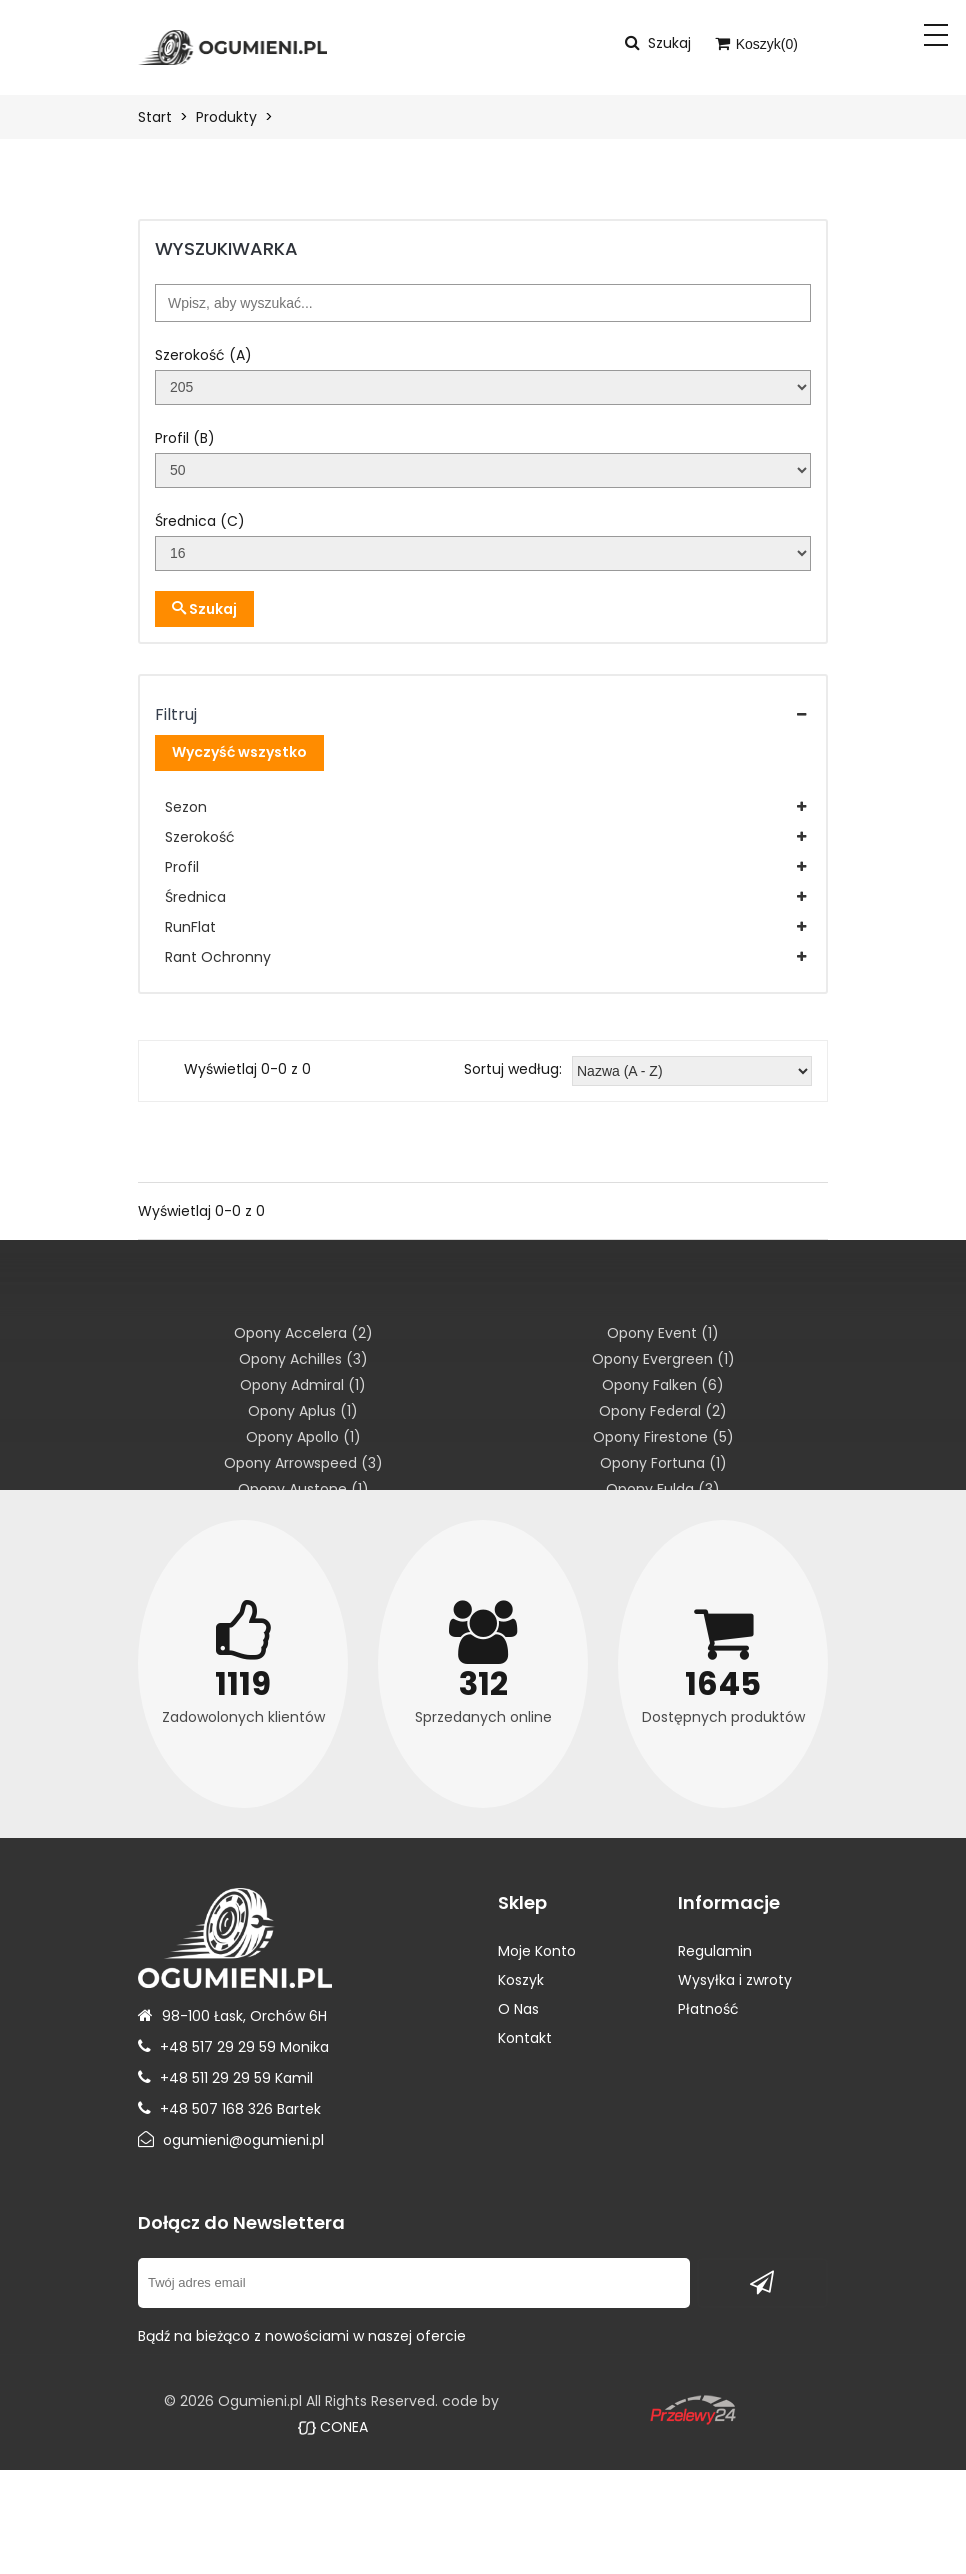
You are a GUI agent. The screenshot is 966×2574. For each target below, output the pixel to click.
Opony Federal (663, 1411)
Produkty (226, 117)
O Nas (518, 2009)
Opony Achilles (303, 1359)
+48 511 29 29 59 (215, 2078)
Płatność (708, 2009)
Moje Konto (537, 1951)
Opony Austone (303, 1489)
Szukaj (204, 609)
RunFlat (190, 927)
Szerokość (200, 837)
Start (155, 117)
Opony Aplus (303, 1411)
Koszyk (521, 1980)
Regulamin (715, 1951)
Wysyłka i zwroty (735, 1980)
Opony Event (663, 1333)
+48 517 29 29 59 (218, 2047)
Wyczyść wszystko (239, 752)
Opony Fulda (663, 1489)
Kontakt (525, 2038)
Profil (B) (185, 438)
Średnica (195, 897)
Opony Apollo (303, 1437)
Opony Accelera (303, 1333)
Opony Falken (663, 1385)
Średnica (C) (200, 521)
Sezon (186, 807)
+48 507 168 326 (216, 2109)
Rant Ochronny (218, 957)
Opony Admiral (303, 1385)
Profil (182, 867)
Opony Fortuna (663, 1463)
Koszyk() (756, 43)
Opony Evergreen (663, 1359)
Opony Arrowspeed (303, 1463)
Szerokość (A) (203, 355)
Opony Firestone (663, 1437)
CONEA (333, 2427)
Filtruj (176, 714)
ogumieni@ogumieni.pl (243, 2140)
